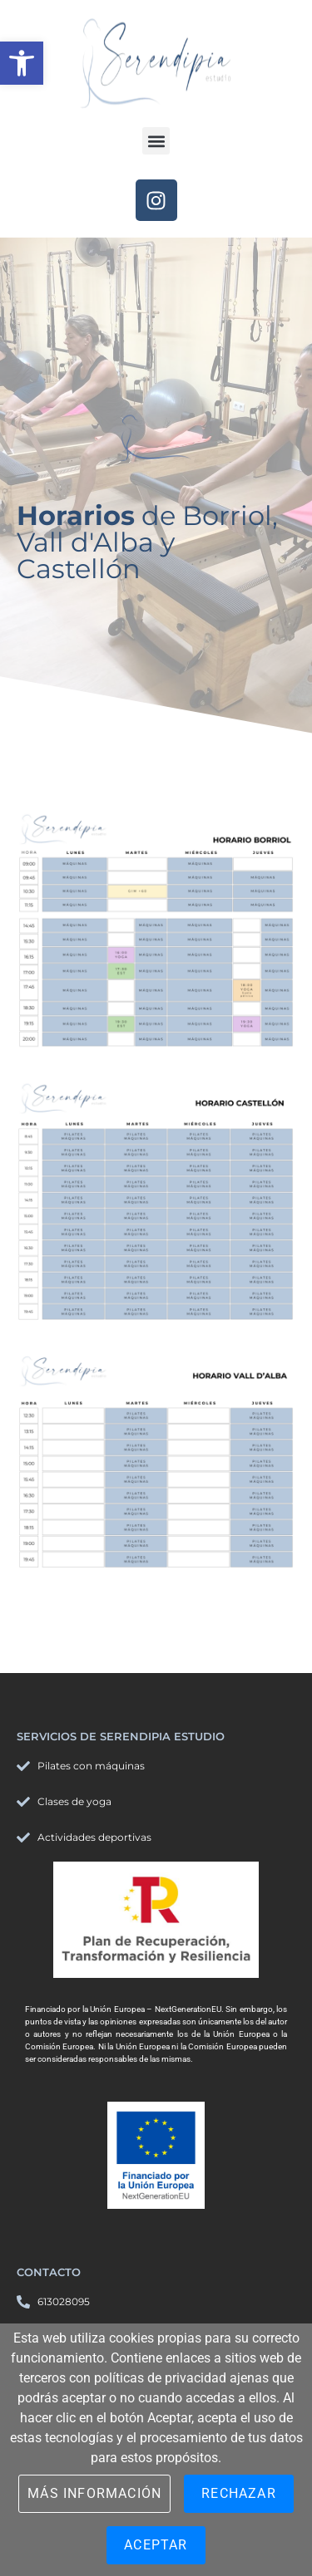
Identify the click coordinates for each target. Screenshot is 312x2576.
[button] (21, 63)
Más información (94, 2493)
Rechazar (238, 2493)
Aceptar (155, 2545)
